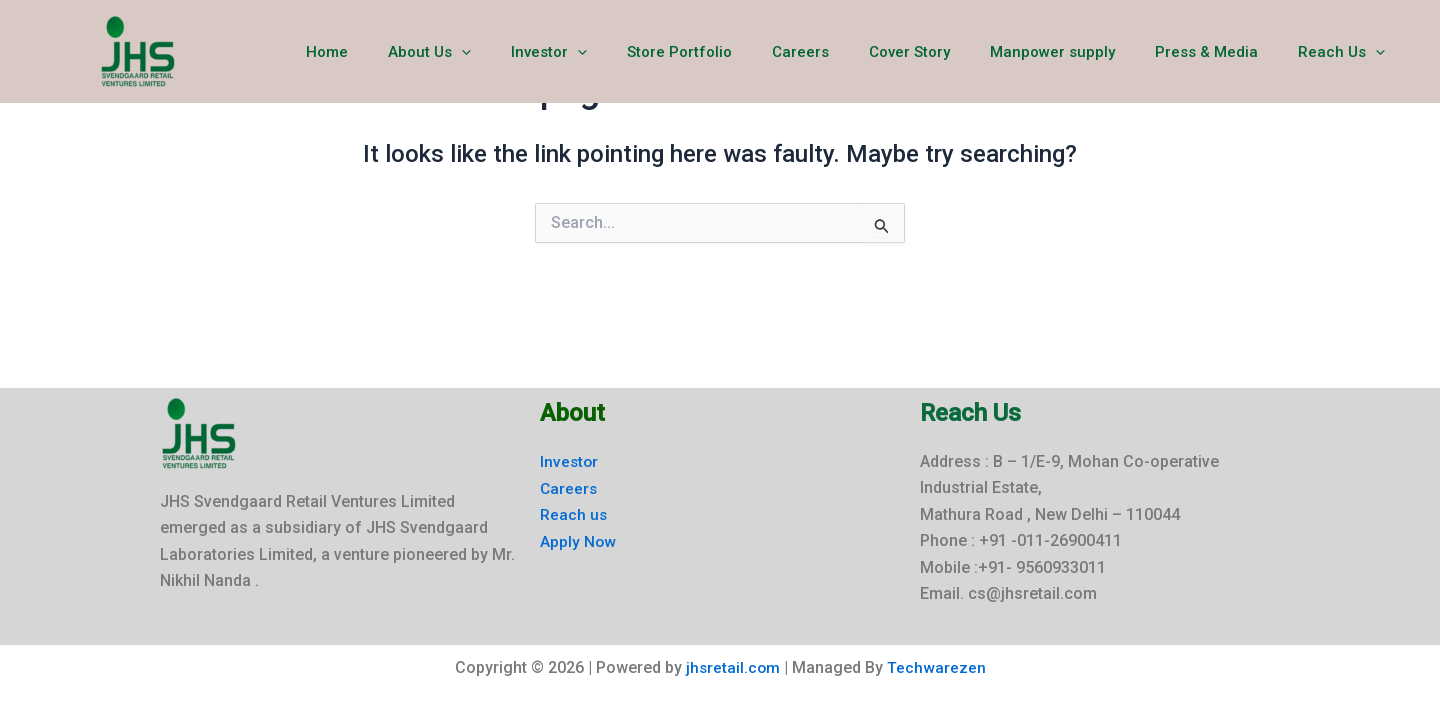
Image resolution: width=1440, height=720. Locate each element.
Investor (614, 52)
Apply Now (578, 540)
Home (412, 52)
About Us (504, 52)
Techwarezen (937, 668)
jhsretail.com (733, 668)
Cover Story (944, 52)
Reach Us (1346, 52)
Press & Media (1221, 52)
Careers (845, 52)
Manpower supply (1077, 52)
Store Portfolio (734, 52)
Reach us (574, 514)
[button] (536, 52)
